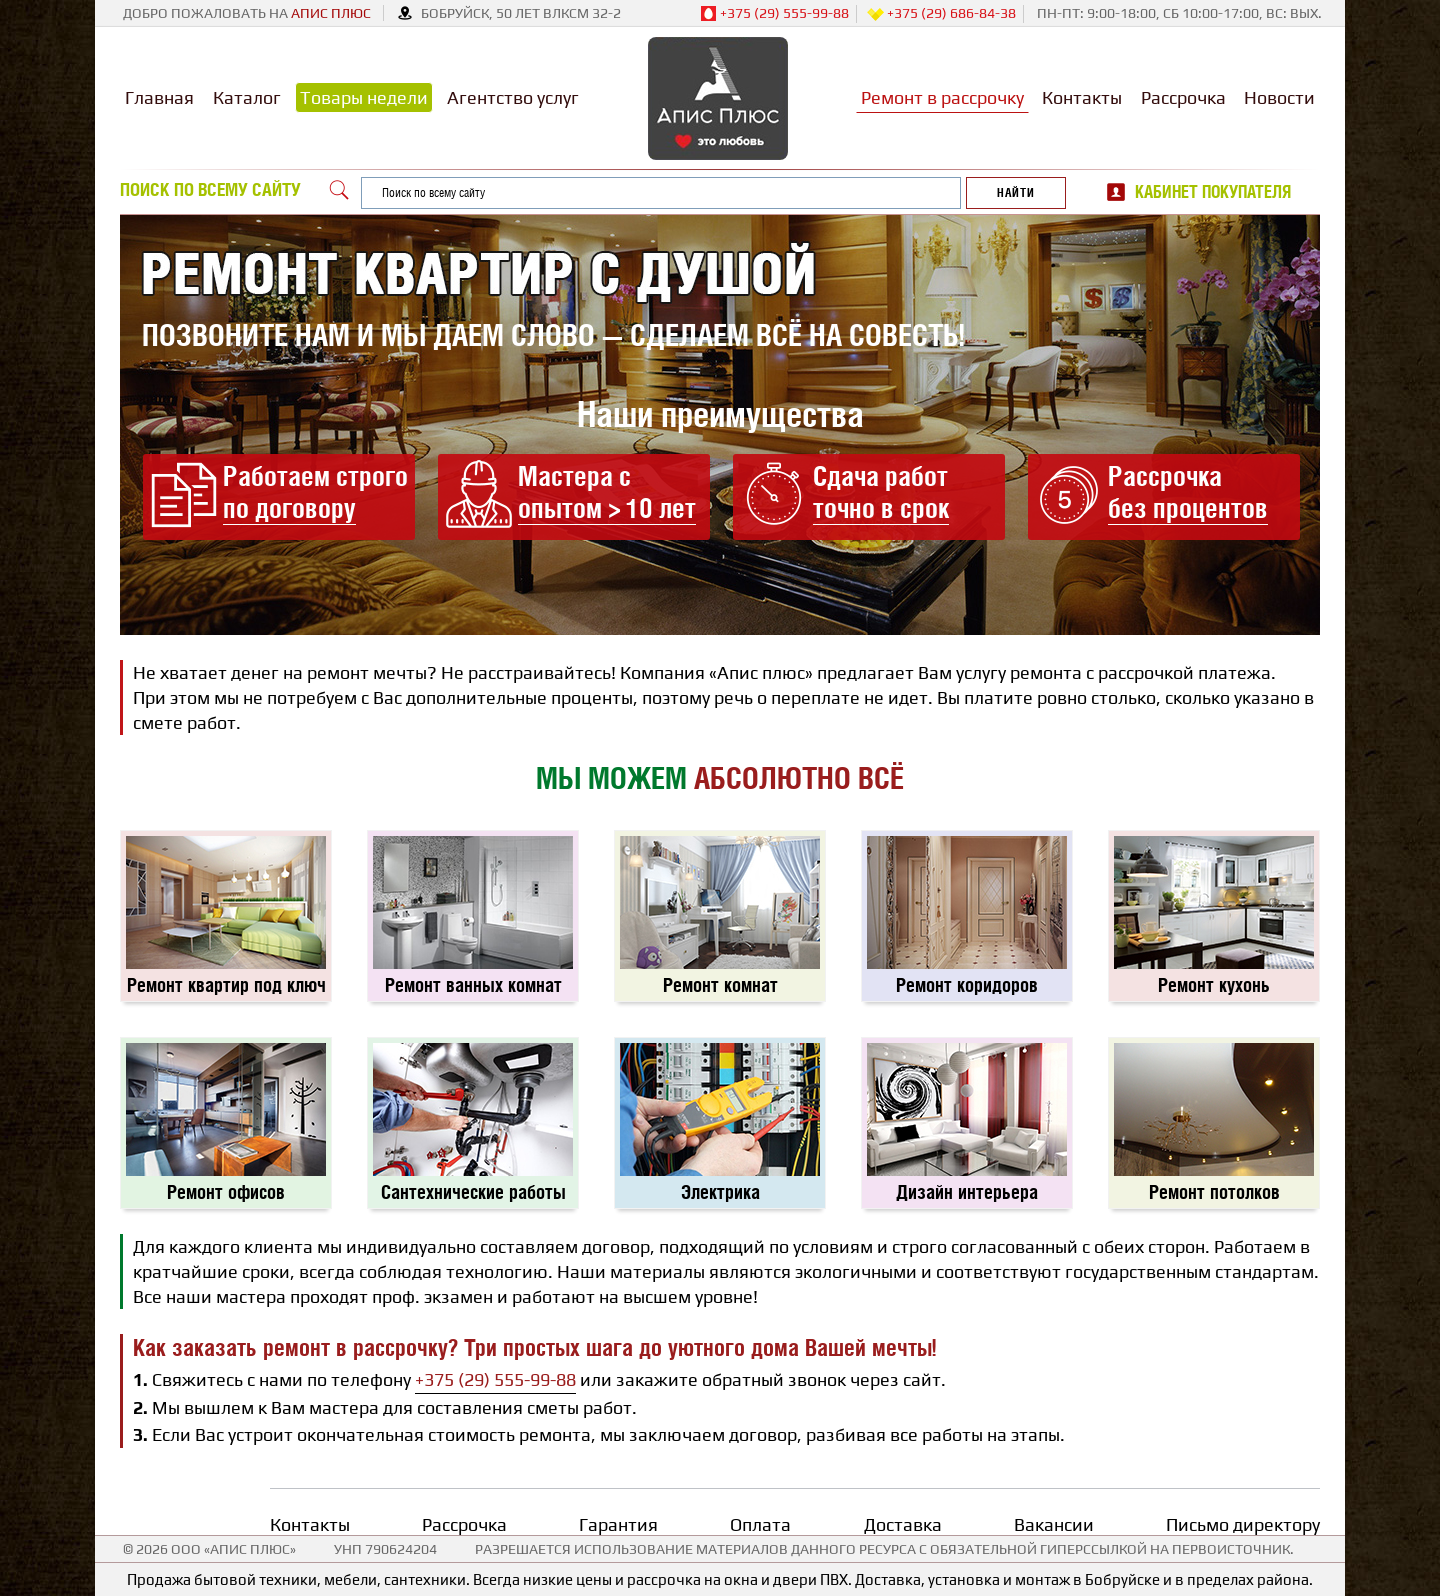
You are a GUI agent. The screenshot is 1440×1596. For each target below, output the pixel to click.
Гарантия (618, 1524)
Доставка (903, 1524)
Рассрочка (1183, 97)
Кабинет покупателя (1213, 192)
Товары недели (364, 97)
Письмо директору (1243, 1524)
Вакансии (1054, 1524)
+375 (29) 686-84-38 (941, 14)
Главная (159, 97)
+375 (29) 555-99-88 (774, 14)
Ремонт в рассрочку (942, 97)
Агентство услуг (513, 97)
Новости (1279, 97)
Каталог (247, 97)
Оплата (760, 1524)
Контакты (1082, 97)
